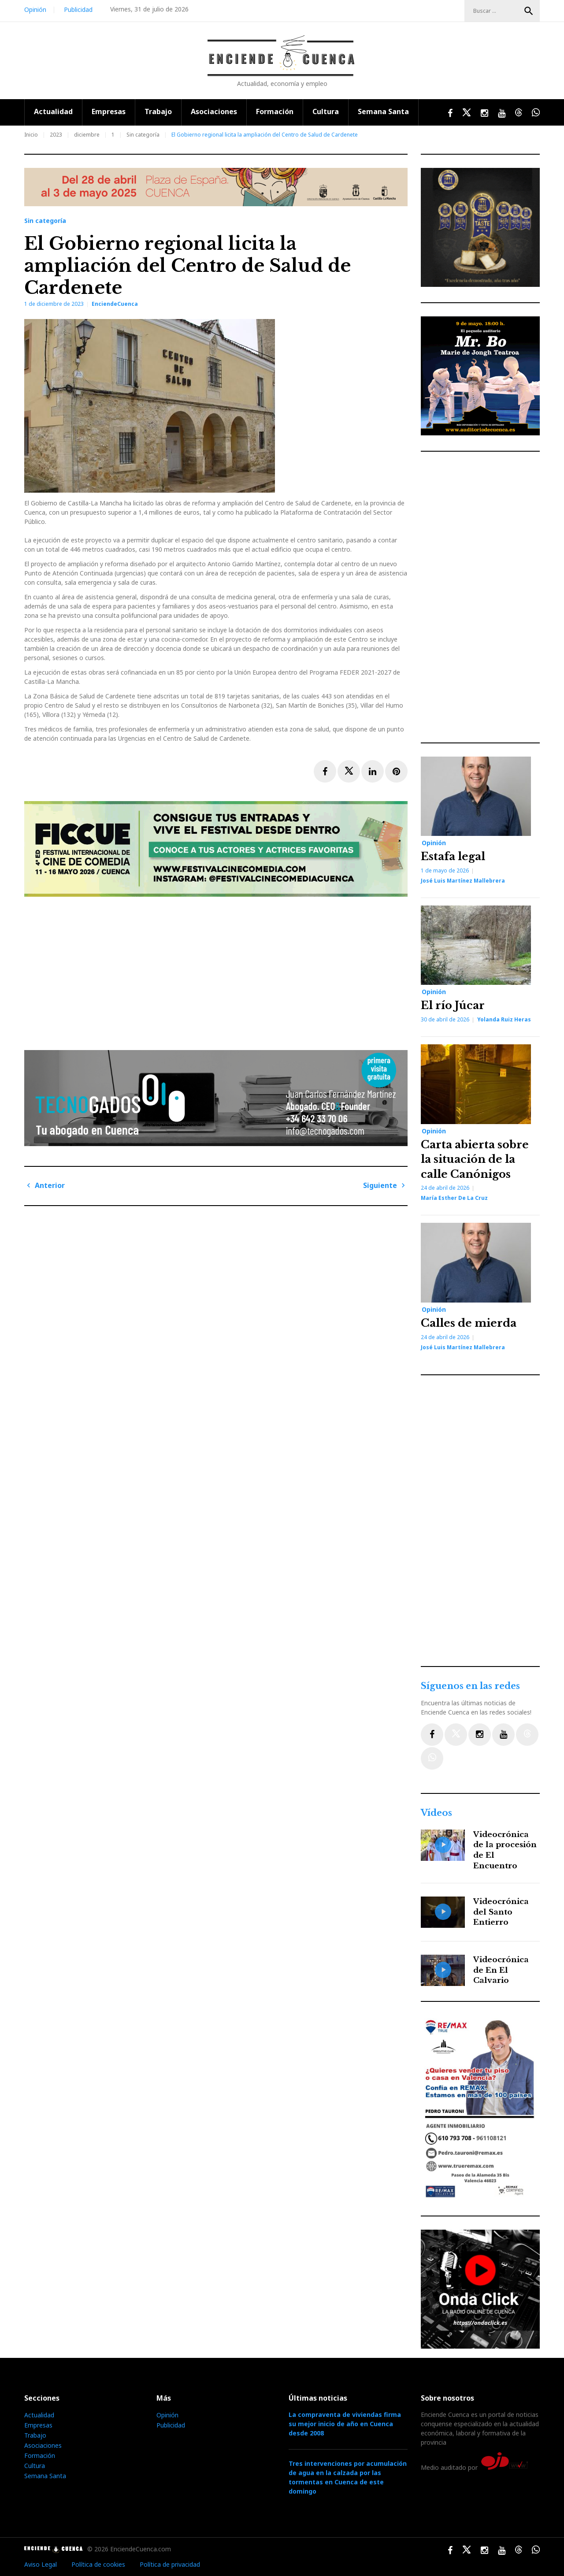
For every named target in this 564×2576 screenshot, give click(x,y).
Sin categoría (143, 134)
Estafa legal (453, 856)
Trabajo (158, 111)
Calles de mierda (468, 1323)
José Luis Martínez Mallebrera (463, 880)
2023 (56, 134)
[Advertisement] (218, 970)
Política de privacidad (170, 2564)
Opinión (35, 9)
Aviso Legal (40, 2564)
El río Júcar (453, 1005)
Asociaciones (214, 111)
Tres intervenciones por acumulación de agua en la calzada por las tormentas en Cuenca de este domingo (348, 2477)
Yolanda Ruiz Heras (504, 1019)
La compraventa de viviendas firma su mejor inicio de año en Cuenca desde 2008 (345, 2423)
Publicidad (78, 9)
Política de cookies (98, 2564)
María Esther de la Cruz (454, 1198)
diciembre (87, 134)
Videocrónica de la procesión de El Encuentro (505, 1850)
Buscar (528, 11)
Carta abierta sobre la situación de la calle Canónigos (475, 1159)
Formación (274, 111)
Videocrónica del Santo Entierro (501, 1912)
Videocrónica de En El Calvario (501, 1970)
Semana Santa (383, 111)
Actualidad (53, 111)
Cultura (325, 111)
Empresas (109, 111)
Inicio (31, 134)
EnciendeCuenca (115, 304)
